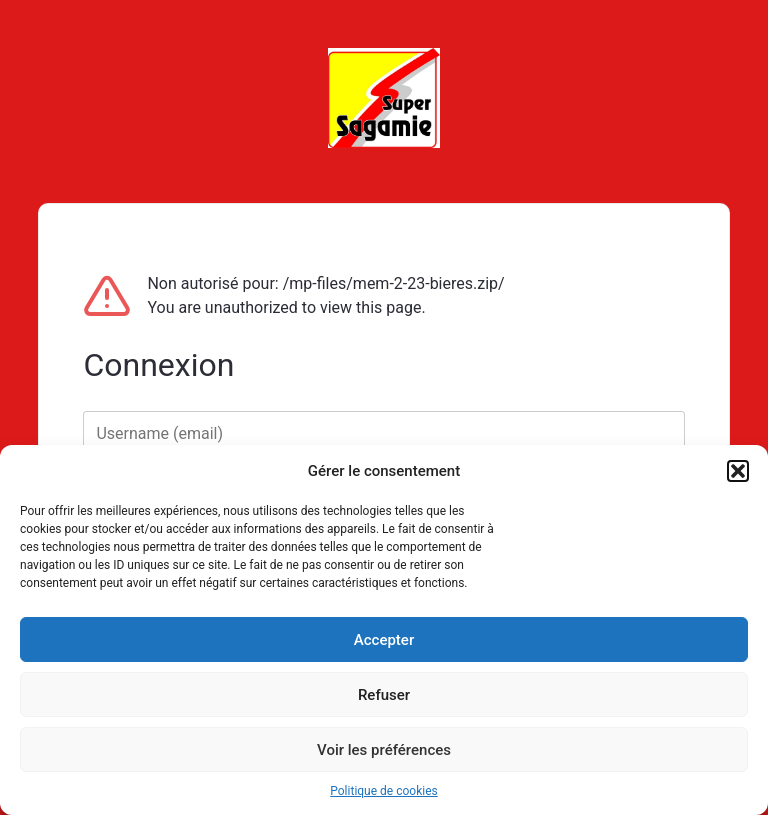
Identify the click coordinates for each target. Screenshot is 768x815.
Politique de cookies (383, 791)
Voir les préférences (384, 750)
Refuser (384, 695)
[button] (738, 471)
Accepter (384, 640)
